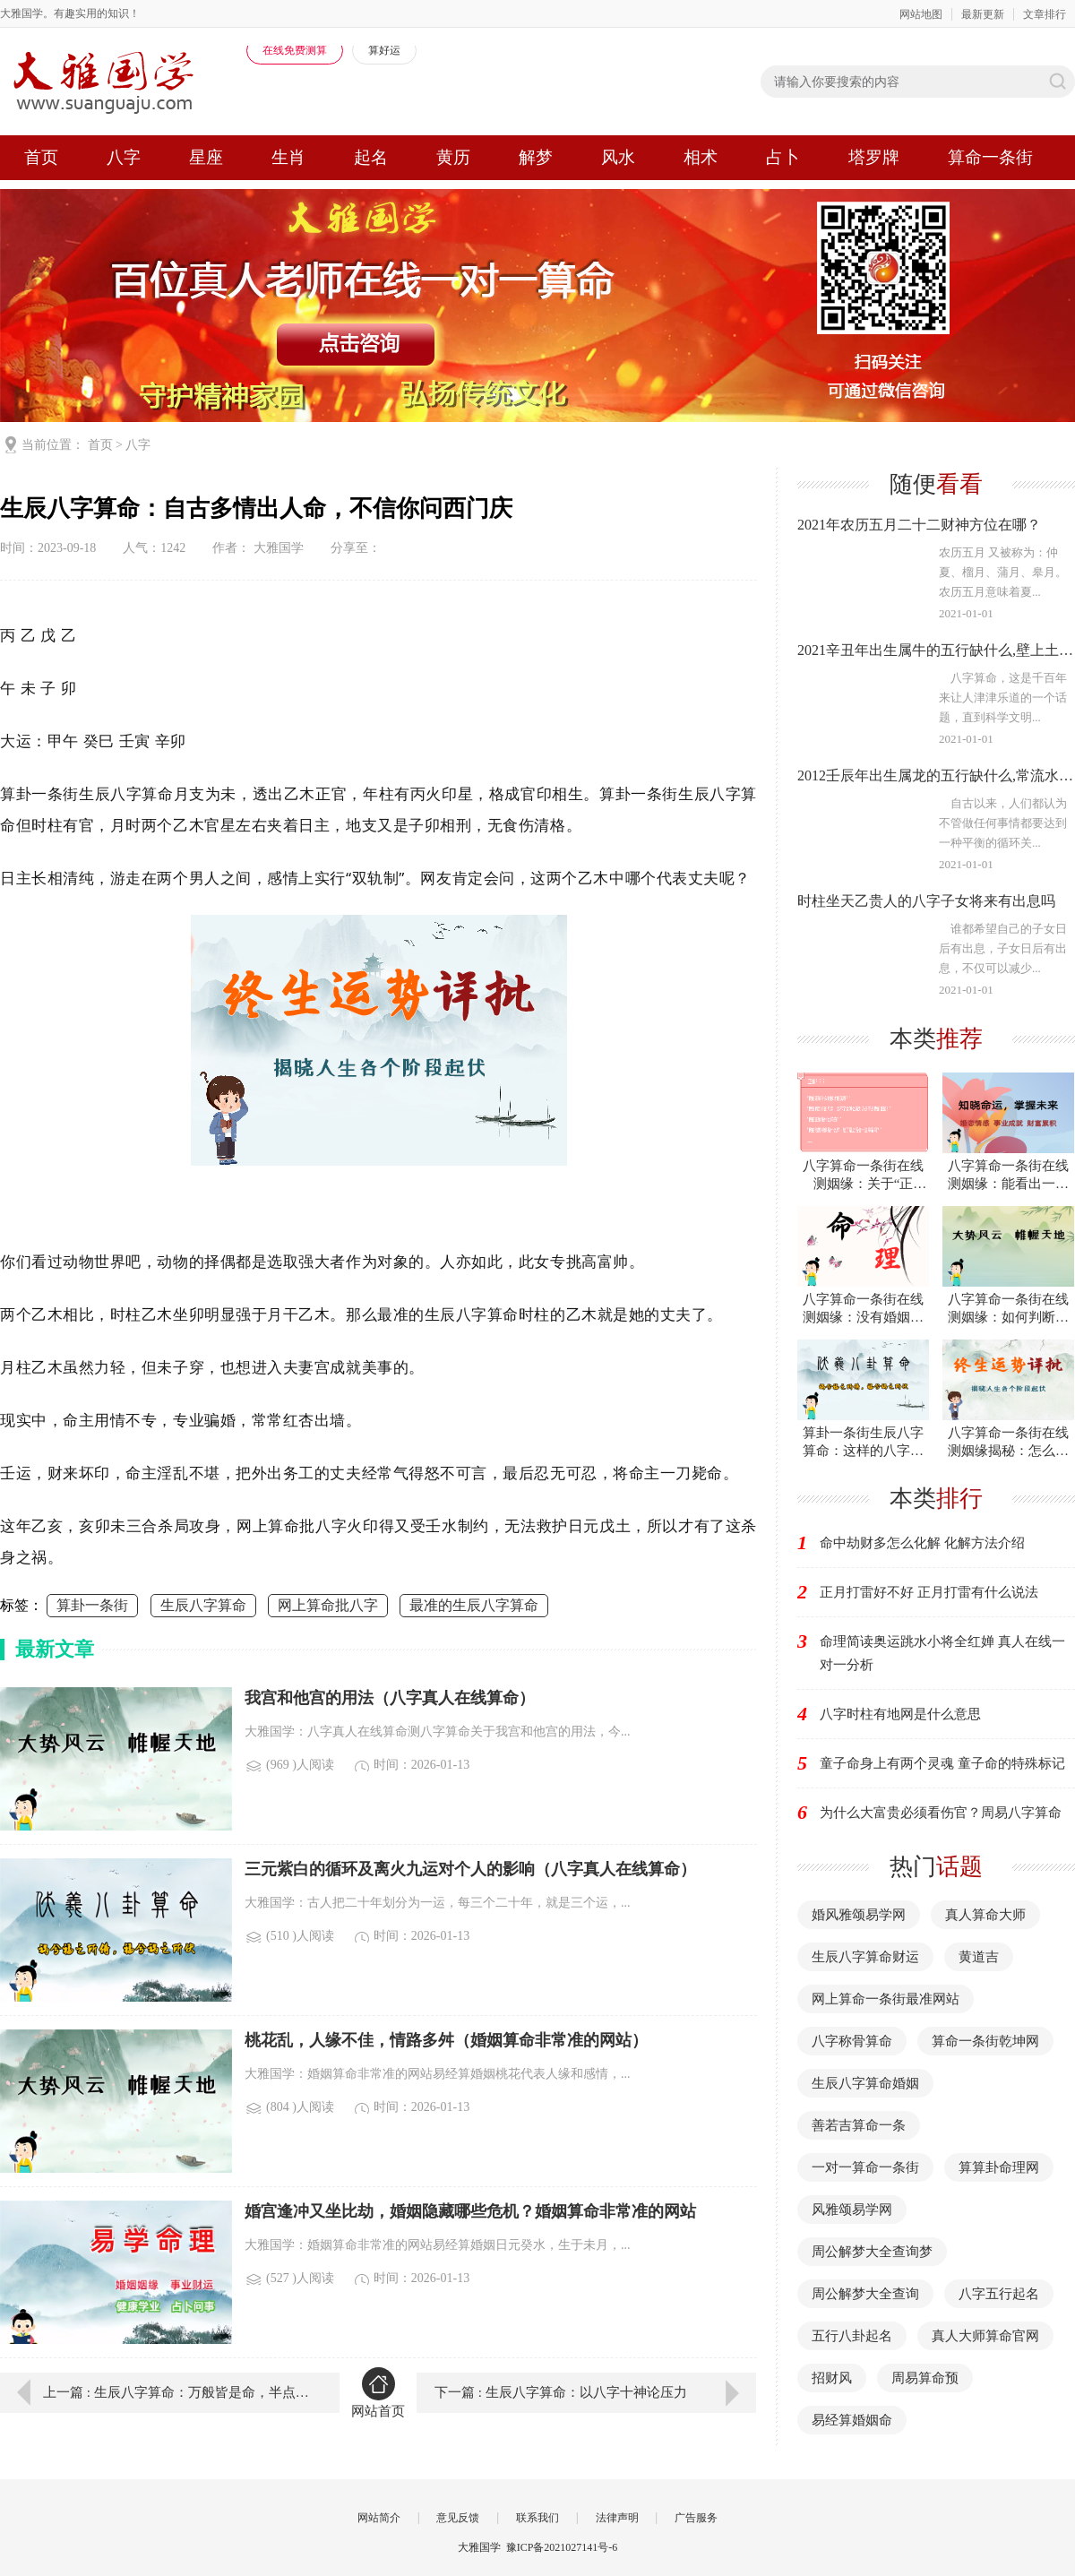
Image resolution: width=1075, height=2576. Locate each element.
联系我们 (537, 2517)
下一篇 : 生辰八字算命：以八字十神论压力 (560, 2392)
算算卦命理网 (999, 2167)
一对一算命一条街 (865, 2167)
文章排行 (1044, 14)
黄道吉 (979, 1957)
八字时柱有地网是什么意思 (900, 1714)
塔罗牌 (873, 157)
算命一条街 (990, 157)
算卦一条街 (92, 1605)
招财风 (832, 2378)
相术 (701, 157)
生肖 (288, 157)
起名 (371, 157)
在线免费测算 (294, 50)
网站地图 (920, 14)
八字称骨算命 (852, 2041)
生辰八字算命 (203, 1605)
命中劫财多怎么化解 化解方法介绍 (922, 1543)
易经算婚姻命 (852, 2420)
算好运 (384, 50)
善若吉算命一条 (859, 2125)
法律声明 (617, 2517)
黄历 (453, 157)
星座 (206, 157)
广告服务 (696, 2517)
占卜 (783, 157)
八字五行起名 (999, 2294)
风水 (618, 157)
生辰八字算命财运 (865, 1957)
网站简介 (378, 2517)
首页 (41, 157)
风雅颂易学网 (852, 2209)
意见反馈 (457, 2517)
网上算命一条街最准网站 (885, 1999)
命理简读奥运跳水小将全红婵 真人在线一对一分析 (942, 1653)
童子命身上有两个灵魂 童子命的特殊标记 (942, 1763)
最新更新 (982, 14)
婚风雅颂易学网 (859, 1915)
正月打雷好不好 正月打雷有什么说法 (929, 1592)
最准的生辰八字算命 (473, 1605)
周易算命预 (925, 2378)
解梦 (536, 157)
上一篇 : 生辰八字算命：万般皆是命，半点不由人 (178, 2392)
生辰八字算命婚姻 (865, 2083)
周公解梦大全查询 (865, 2294)
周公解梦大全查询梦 (872, 2251)
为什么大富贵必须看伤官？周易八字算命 (941, 1812)
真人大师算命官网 (985, 2336)
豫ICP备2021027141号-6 (562, 2547)
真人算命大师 (985, 1915)
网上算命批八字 (328, 1605)
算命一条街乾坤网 (985, 2041)
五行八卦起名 (852, 2336)
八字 (124, 157)
